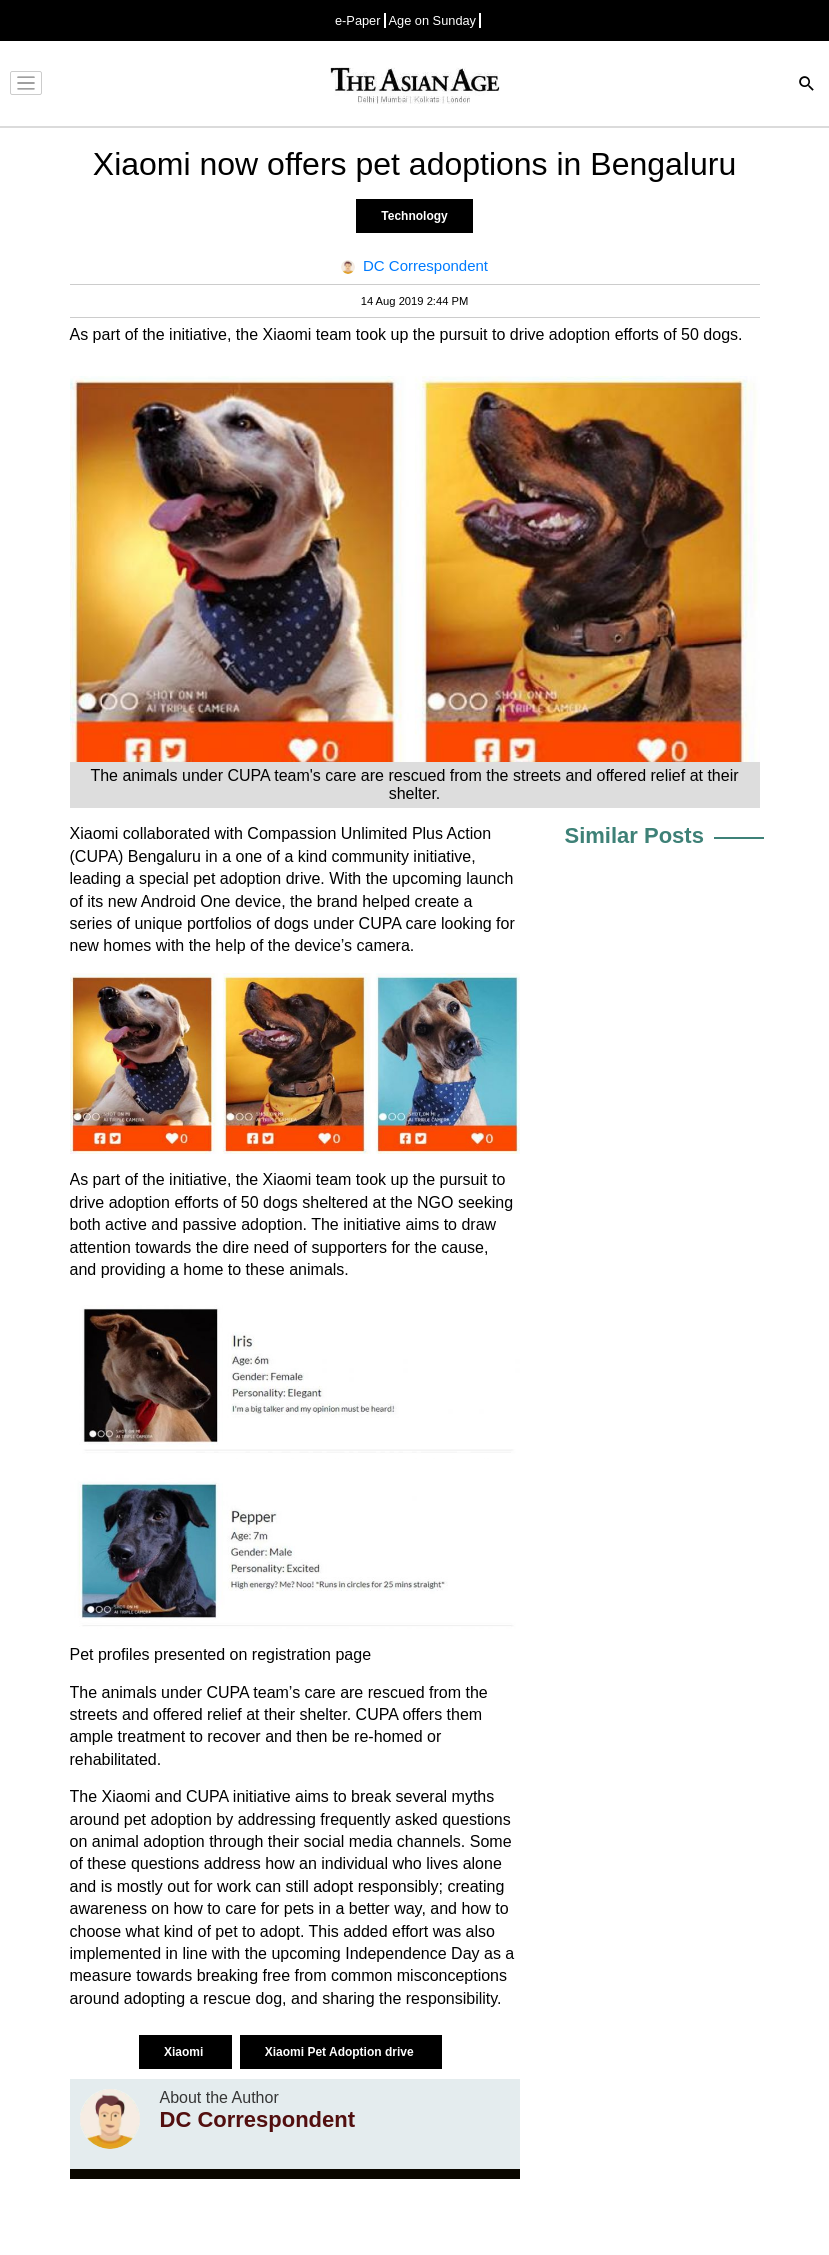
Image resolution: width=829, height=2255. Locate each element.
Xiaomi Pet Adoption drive (341, 2052)
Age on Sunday (433, 20)
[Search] (807, 85)
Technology (414, 216)
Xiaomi (185, 2052)
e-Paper (358, 20)
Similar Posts (634, 835)
